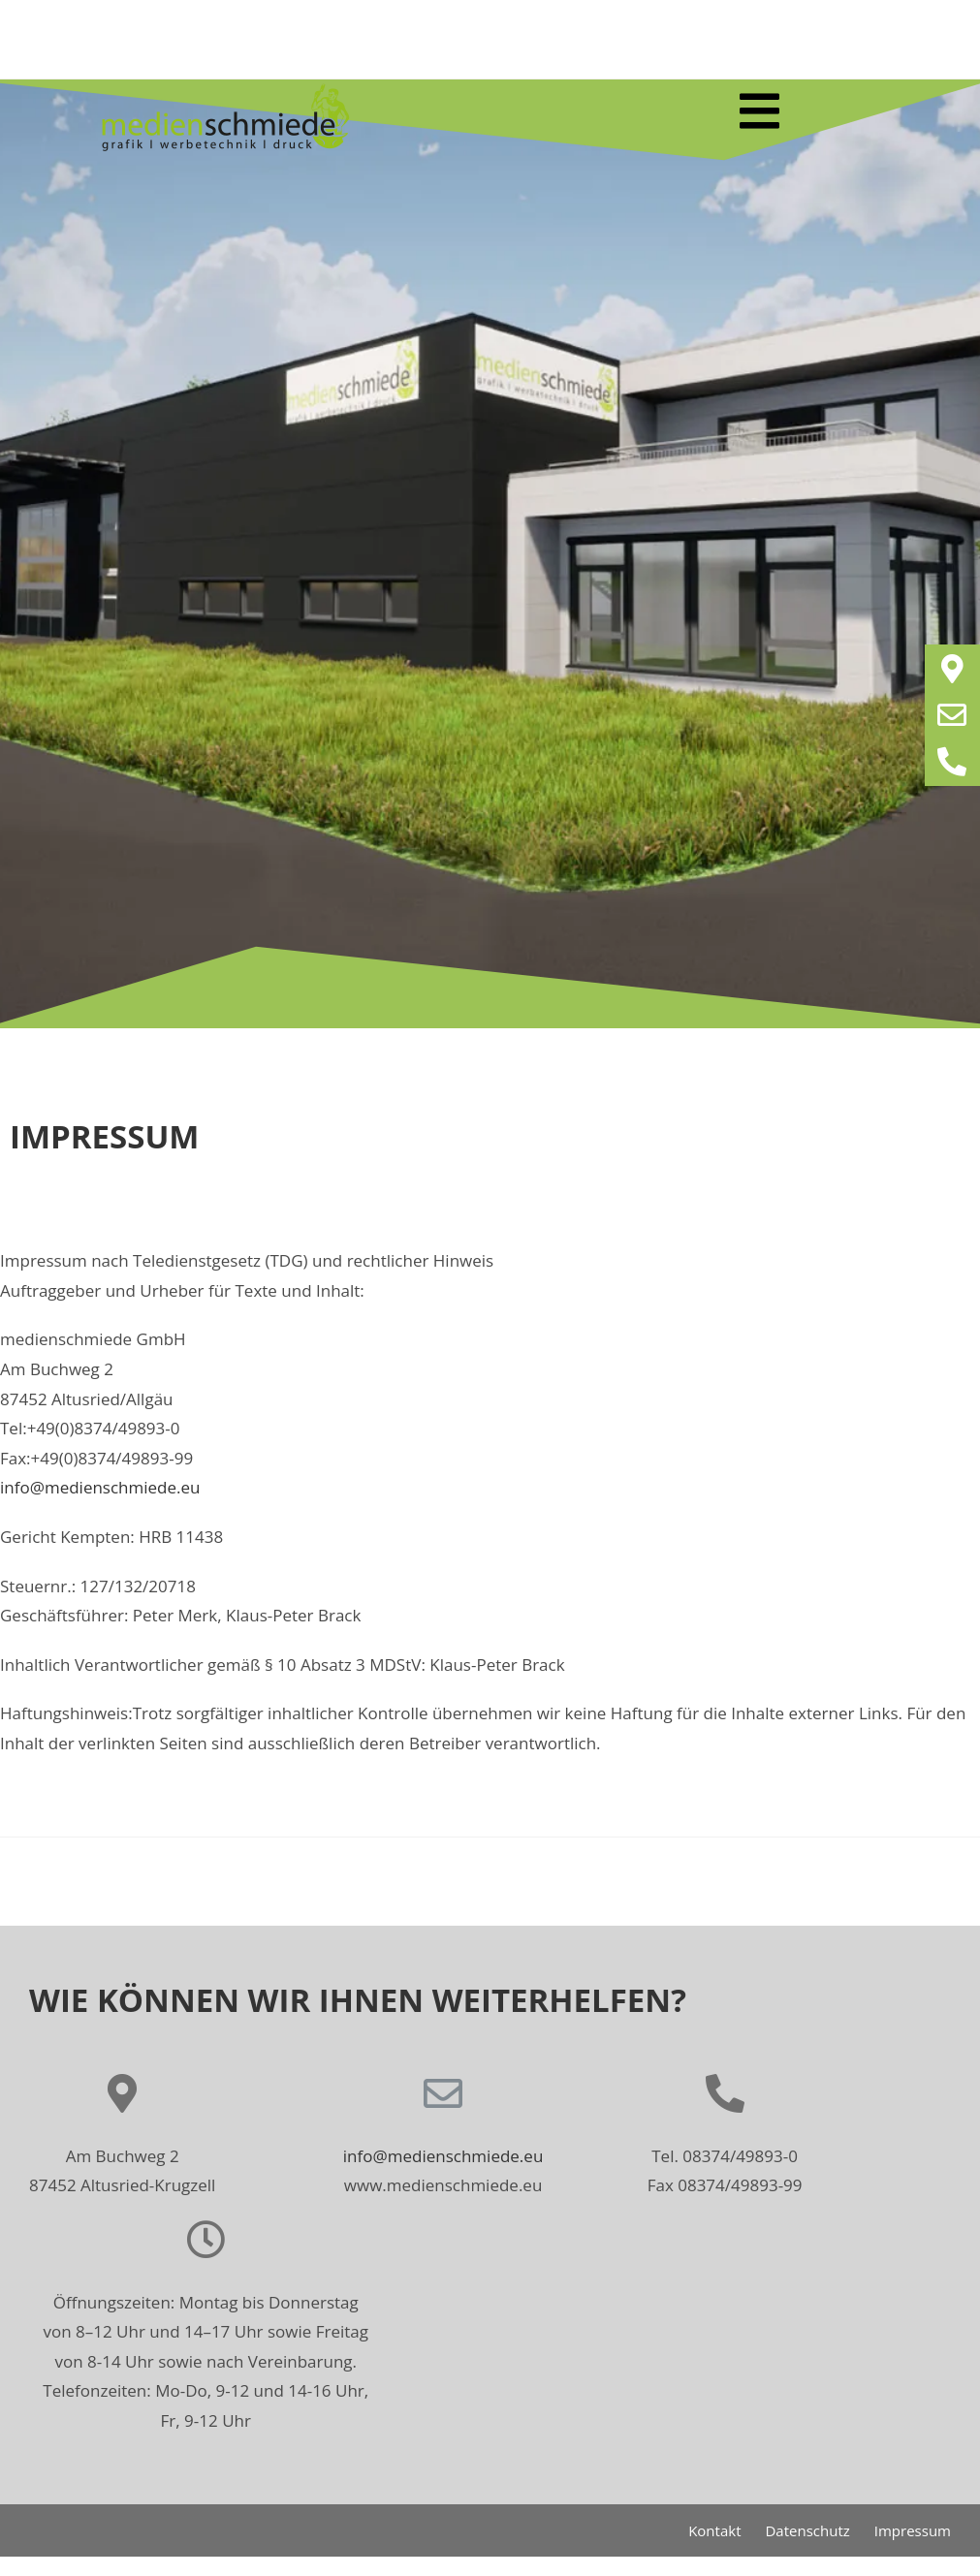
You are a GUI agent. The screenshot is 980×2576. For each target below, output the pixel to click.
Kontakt (714, 2530)
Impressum (912, 2530)
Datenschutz (807, 2530)
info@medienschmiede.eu (100, 1487)
